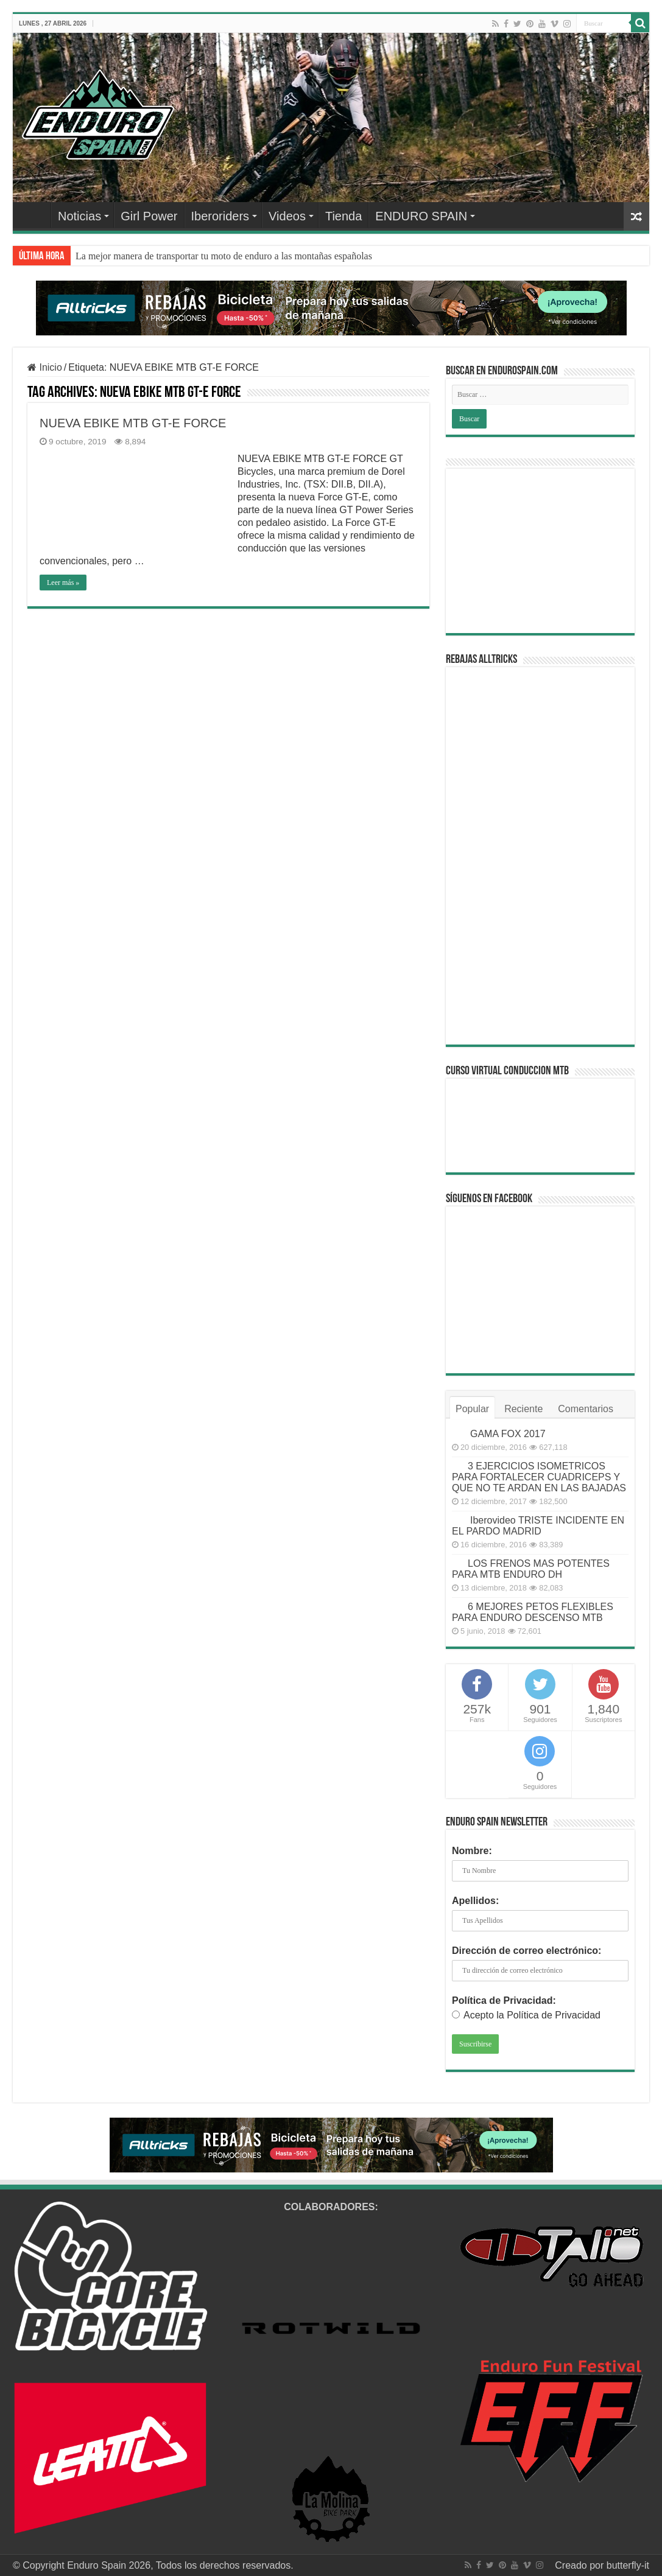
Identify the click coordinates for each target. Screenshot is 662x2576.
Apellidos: (475, 1900)
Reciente (523, 1409)
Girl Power (149, 216)
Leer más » (63, 582)
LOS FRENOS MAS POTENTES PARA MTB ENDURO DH (531, 1569)
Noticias (79, 216)
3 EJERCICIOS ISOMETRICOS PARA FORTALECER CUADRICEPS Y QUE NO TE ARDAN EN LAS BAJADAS (539, 1477)
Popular (472, 1409)
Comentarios (585, 1409)
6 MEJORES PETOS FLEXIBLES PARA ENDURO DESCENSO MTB (532, 1612)
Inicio (44, 367)
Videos (287, 216)
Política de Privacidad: (504, 2000)
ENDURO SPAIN (421, 216)
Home (35, 215)
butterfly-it (628, 2565)
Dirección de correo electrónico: (526, 1950)
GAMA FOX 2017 (508, 1434)
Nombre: (472, 1851)
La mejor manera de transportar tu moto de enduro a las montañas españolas (224, 256)
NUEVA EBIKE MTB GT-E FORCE (133, 423)
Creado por (581, 2565)
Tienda (343, 216)
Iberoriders (220, 216)
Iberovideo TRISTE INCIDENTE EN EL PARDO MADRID (538, 1525)
